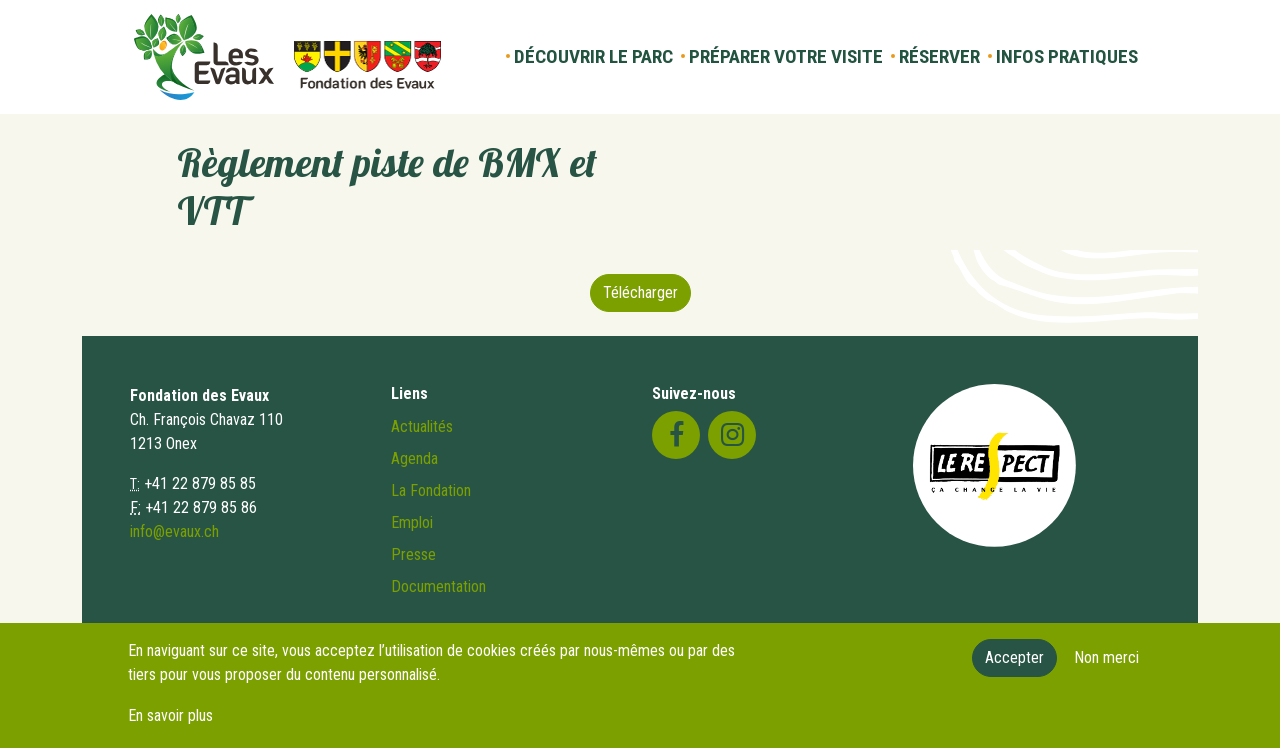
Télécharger (640, 292)
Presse (413, 554)
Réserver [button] (939, 56)
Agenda (414, 458)
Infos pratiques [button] (1067, 56)
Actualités (422, 426)
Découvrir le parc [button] (593, 56)
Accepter (1014, 666)
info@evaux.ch (174, 531)
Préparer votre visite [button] (786, 56)
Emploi (412, 522)
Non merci (1106, 666)
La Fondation (431, 490)
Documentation (438, 586)
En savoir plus (170, 724)
